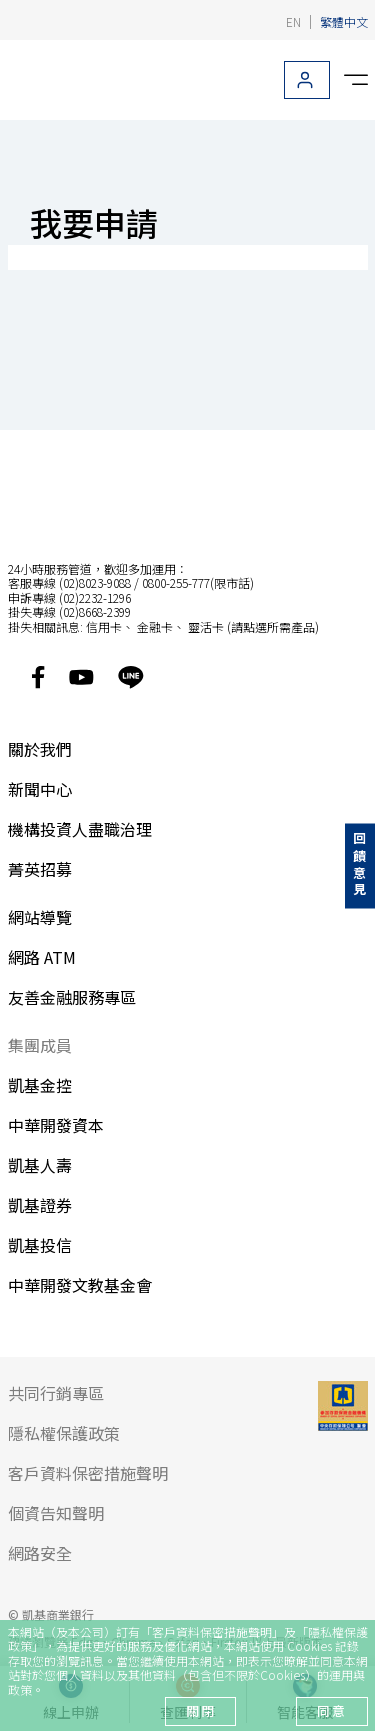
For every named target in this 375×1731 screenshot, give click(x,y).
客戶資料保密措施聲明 (212, 1631)
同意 (331, 1710)
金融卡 (155, 626)
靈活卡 (206, 626)
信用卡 (104, 626)
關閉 (200, 1710)
